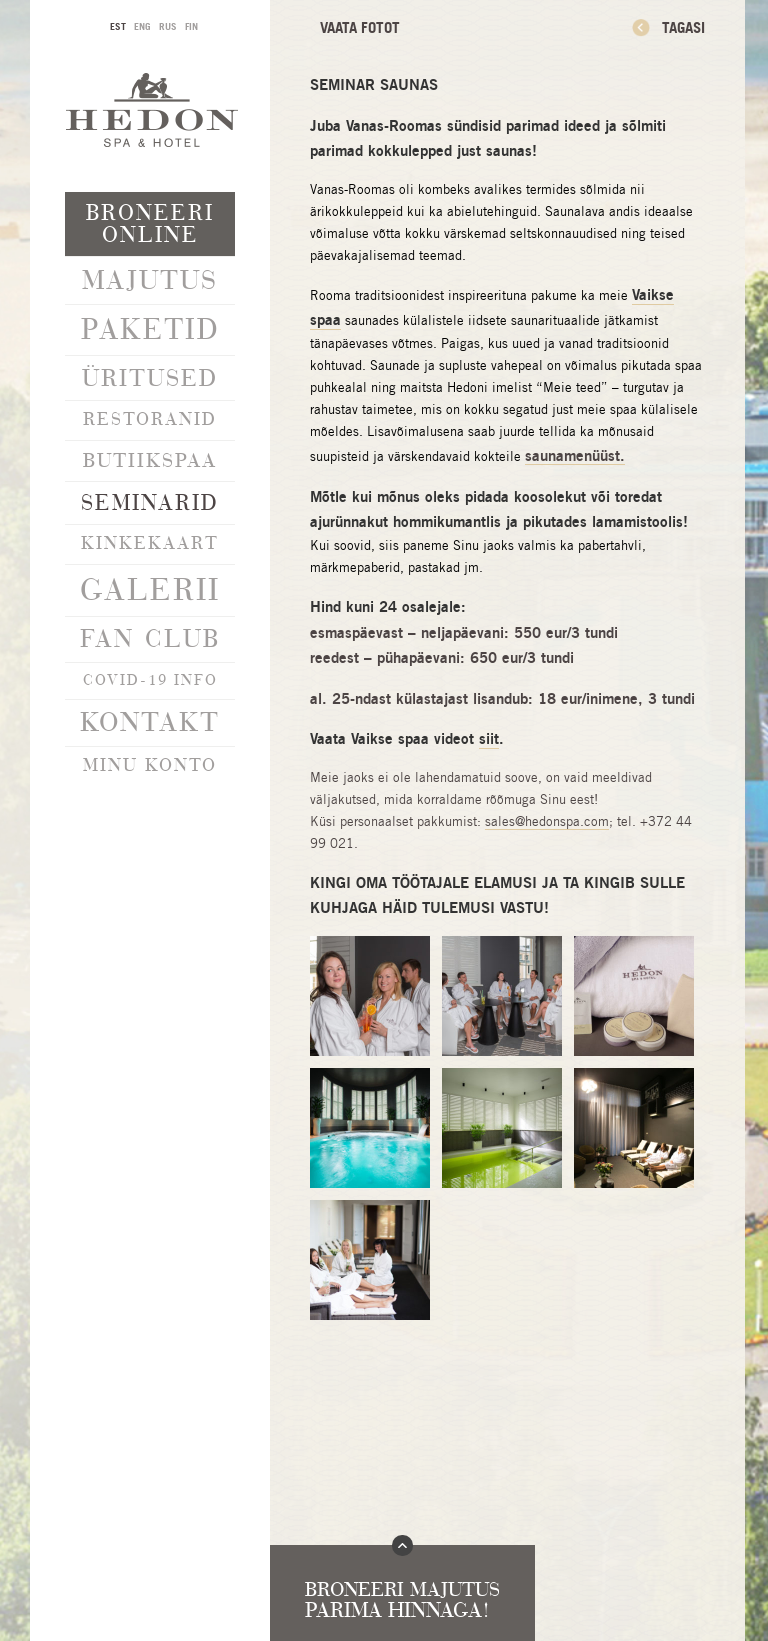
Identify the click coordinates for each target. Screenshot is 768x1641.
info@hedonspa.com (150, 1359)
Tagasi (683, 27)
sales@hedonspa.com (547, 821)
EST (118, 26)
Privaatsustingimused (150, 1272)
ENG (142, 26)
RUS (168, 26)
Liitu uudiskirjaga (150, 1225)
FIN (191, 26)
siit (489, 738)
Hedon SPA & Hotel (152, 109)
